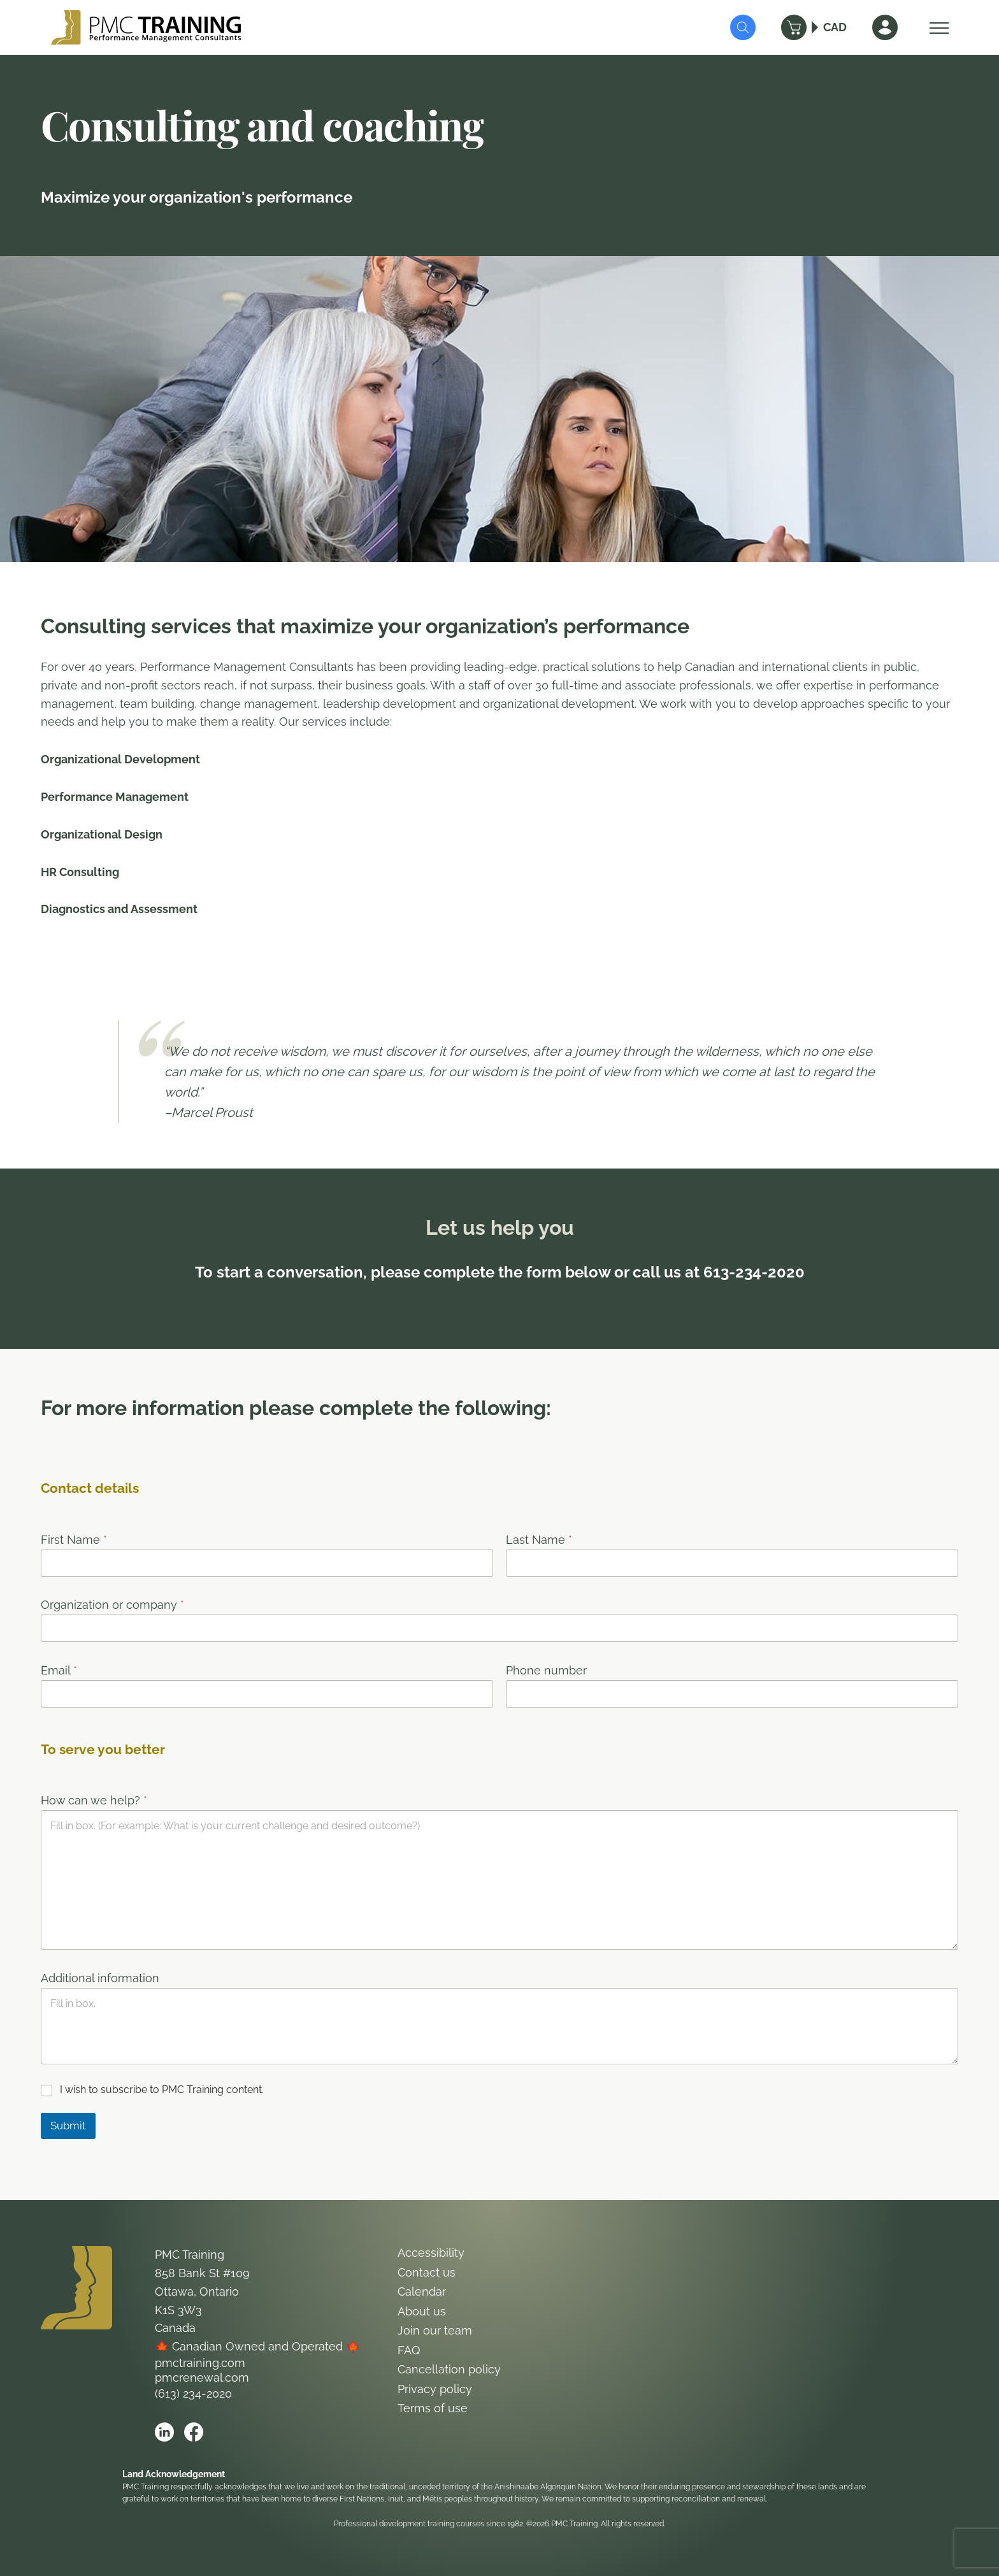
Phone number (546, 1670)
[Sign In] (885, 27)
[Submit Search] (743, 27)
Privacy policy (435, 2389)
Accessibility (431, 2252)
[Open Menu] (936, 27)
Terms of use (433, 2408)
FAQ (409, 2350)
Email (59, 1670)
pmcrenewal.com (202, 2377)
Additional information (100, 1978)
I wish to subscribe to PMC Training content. (162, 2089)
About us (422, 2311)
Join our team (435, 2330)
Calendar (422, 2291)
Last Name (539, 1539)
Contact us (427, 2272)
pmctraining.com (200, 2363)
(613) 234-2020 (193, 2393)
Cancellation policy (449, 2369)
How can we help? (94, 1800)
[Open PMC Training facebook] (193, 2432)
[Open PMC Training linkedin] (164, 2432)
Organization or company (112, 1604)
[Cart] (794, 27)
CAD (835, 27)
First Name (74, 1539)
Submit (68, 2125)
